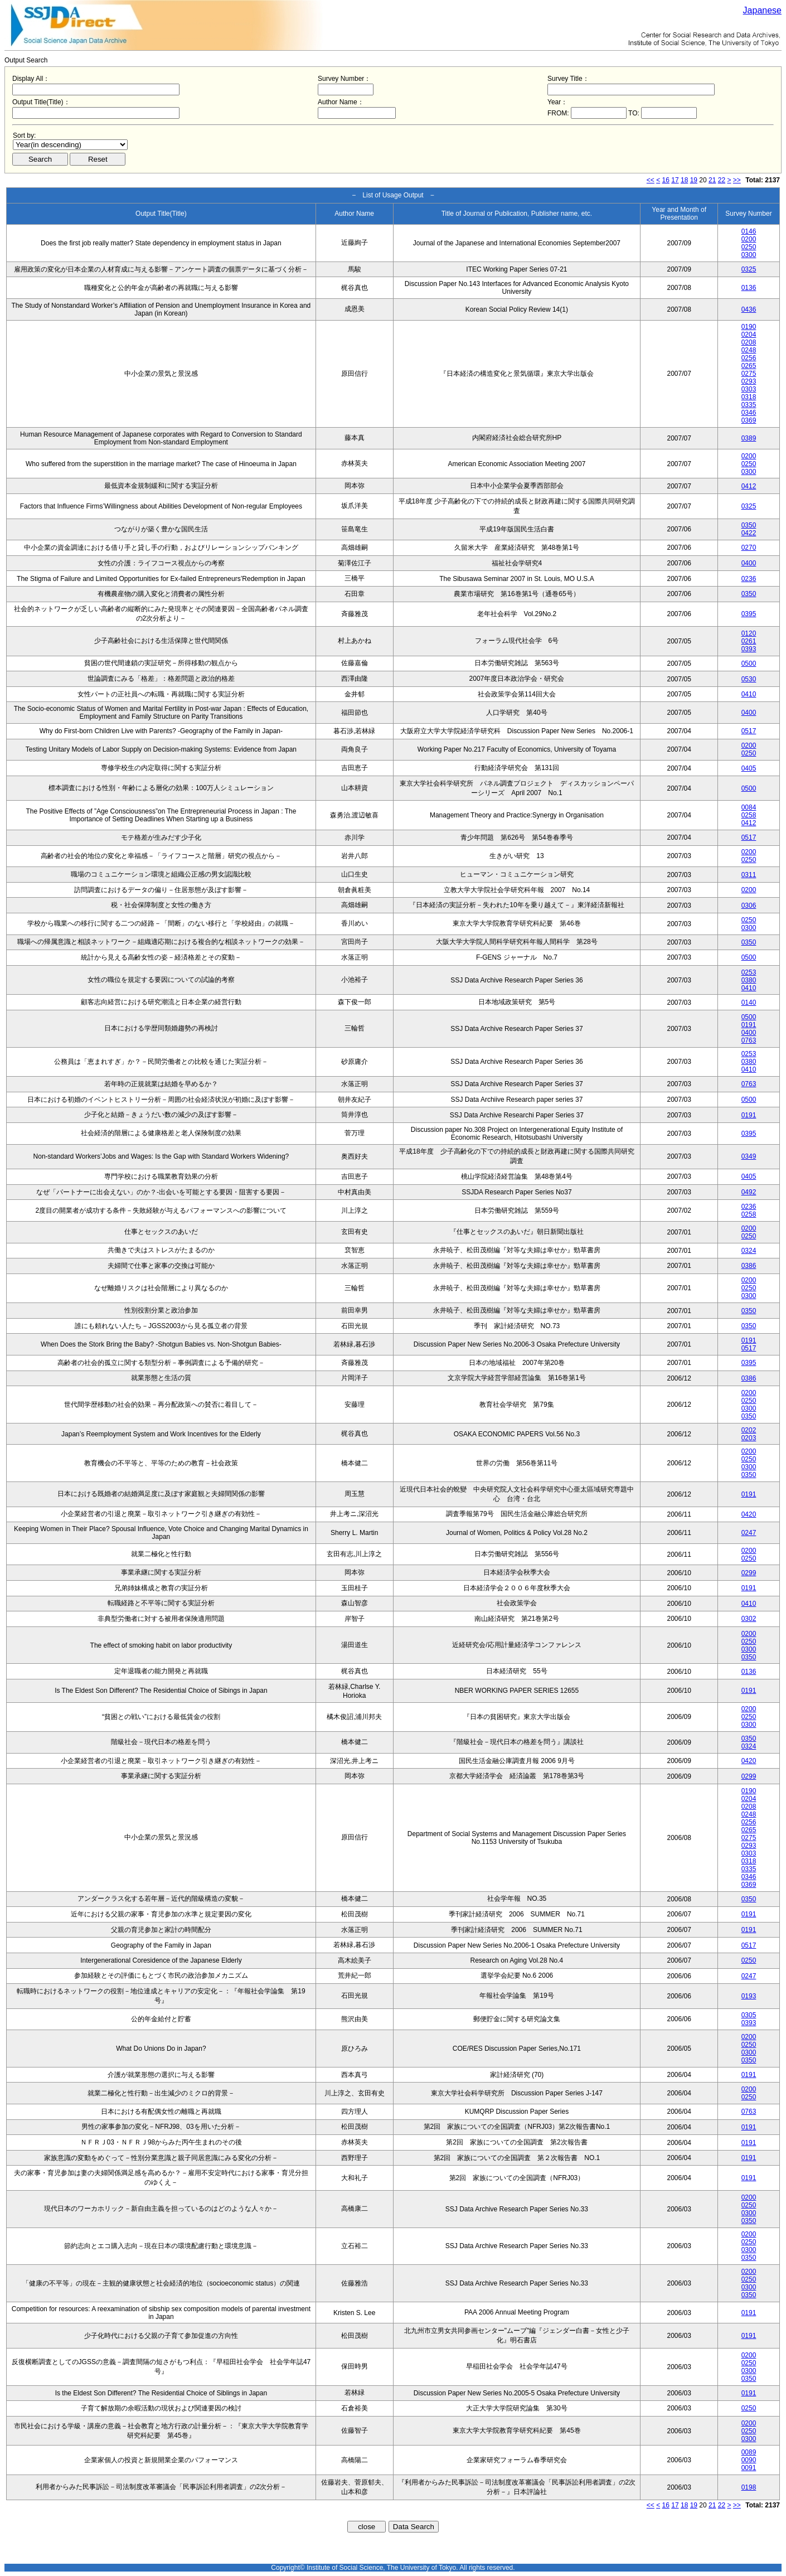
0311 (748, 875)
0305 (748, 2015)
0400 (748, 563)
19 (693, 180)
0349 (748, 1156)
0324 (748, 1251)
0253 (748, 972)
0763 (748, 1040)
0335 (748, 405)
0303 (748, 389)
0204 (748, 334)
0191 (748, 1025)
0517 (748, 731)
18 (684, 180)
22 (721, 180)
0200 (748, 239)
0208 (748, 342)
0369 (748, 420)
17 (674, 180)
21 (712, 180)
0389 (748, 438)
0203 (748, 1438)
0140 (748, 1002)
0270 (748, 547)
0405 (748, 768)
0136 (748, 288)
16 (665, 180)
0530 (748, 679)
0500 (748, 663)
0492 (748, 1192)
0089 (748, 2452)
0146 (748, 231)
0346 (748, 413)
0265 (748, 366)
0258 (748, 815)
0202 (748, 1430)
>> (737, 180)
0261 (748, 641)
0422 (748, 533)
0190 (748, 327)
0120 (748, 633)
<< (650, 180)
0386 (748, 1266)
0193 (748, 1996)
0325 (748, 269)
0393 (748, 649)
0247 (748, 1533)
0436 (748, 309)
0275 (748, 373)
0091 (748, 2468)
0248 (748, 350)
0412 (748, 486)
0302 (748, 1619)
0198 (748, 2487)
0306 (748, 905)
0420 (748, 1514)
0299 (748, 1573)
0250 (748, 247)
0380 (748, 980)
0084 (748, 807)
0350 (748, 525)
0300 (748, 255)
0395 (748, 614)
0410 (748, 694)
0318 (748, 397)
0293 (748, 381)
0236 (748, 579)
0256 (748, 358)
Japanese (762, 10)
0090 (748, 2460)
